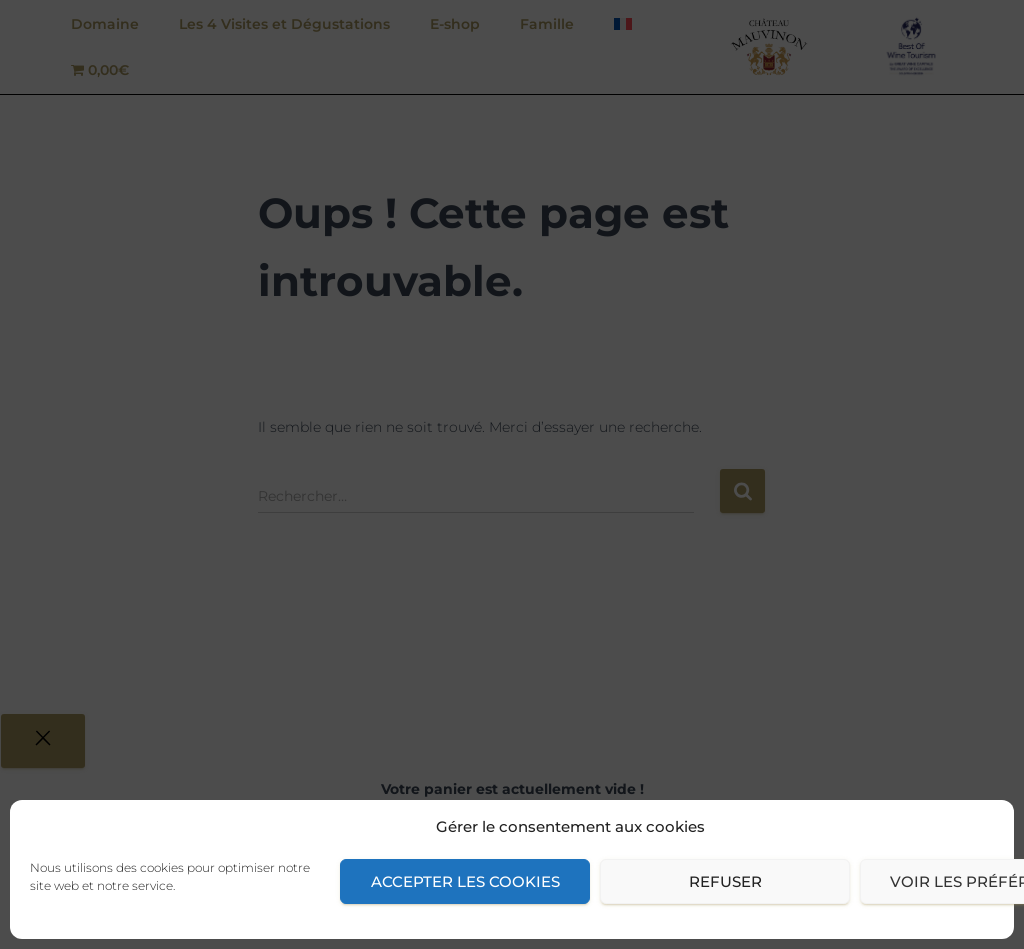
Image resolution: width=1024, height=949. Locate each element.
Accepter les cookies (465, 881)
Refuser (725, 881)
